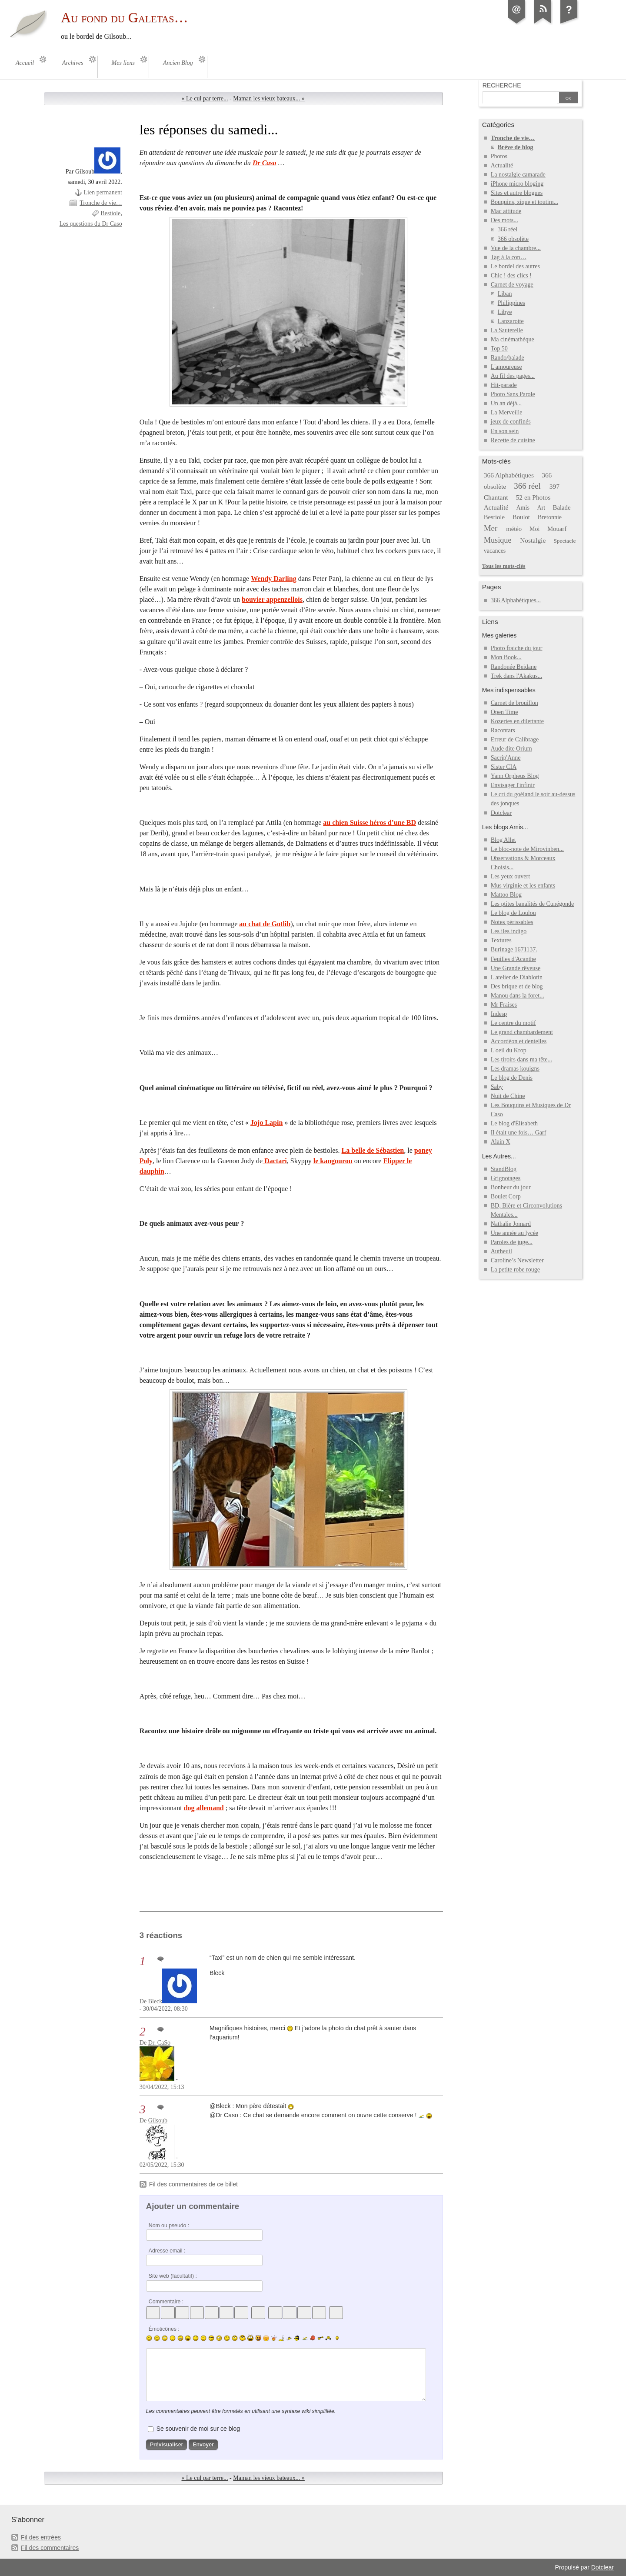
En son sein (505, 431)
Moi (534, 529)
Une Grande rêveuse (515, 968)
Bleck (155, 2001)
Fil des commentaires (50, 2547)
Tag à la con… (508, 257)
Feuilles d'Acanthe (513, 959)
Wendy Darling (273, 578)
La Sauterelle (507, 330)
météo (514, 528)
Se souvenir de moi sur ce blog (198, 2428)
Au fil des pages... (513, 376)
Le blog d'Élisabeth (514, 1123)
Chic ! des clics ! (511, 275)
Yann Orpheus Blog (515, 776)
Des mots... (504, 220)
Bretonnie (550, 517)
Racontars (503, 730)
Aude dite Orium (511, 748)
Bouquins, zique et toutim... (524, 202)
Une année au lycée (514, 1233)
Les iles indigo (509, 931)
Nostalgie (533, 540)
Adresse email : (167, 2251)
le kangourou (333, 1161)
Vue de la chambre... (516, 248)
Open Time (504, 712)
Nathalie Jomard (511, 1224)
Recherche (502, 85)
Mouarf (556, 528)
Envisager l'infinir (513, 785)
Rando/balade (507, 357)
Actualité (502, 165)
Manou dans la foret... (517, 995)
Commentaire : (166, 2302)
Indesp (499, 1014)
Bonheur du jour (511, 1187)
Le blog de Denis (512, 1077)
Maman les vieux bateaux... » (269, 98)
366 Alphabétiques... (516, 600)
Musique (498, 540)
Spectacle (564, 540)
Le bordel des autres (515, 266)
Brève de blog (515, 147)
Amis (522, 507)
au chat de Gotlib (264, 924)
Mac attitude (506, 211)
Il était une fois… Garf (518, 1132)
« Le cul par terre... (205, 98)
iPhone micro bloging (517, 183)
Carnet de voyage (512, 284)
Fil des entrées (41, 2537)
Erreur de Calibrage (515, 739)
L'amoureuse (506, 367)
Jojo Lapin (266, 1122)
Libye (505, 312)
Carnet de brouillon (514, 703)
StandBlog (503, 1169)
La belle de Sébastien (373, 1150)
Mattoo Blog (506, 894)
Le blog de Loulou (513, 913)
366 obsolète (513, 239)
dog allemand (204, 1808)
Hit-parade (504, 385)
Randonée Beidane (513, 667)
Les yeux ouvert (510, 876)
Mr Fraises (504, 1004)
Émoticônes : (164, 2329)
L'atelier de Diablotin (517, 977)
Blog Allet (503, 840)
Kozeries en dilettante (517, 721)
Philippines (511, 303)
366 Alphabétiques (509, 475)
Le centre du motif (513, 1023)
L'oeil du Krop (508, 1050)
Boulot (521, 517)
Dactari (275, 1161)
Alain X (500, 1141)
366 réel (508, 229)
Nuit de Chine (508, 1096)
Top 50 (499, 348)
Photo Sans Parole (513, 394)
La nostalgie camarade (518, 174)
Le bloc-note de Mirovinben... (527, 849)
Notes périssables (512, 922)
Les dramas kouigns (515, 1068)
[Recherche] (520, 98)
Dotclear (501, 813)
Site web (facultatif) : (173, 2276)
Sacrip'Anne (506, 757)
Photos (499, 156)
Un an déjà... (506, 403)
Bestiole (110, 213)
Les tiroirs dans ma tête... (521, 1059)
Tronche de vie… (101, 203)
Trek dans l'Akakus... (516, 676)
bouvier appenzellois (272, 599)
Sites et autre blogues (517, 193)
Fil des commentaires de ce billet (193, 2184)
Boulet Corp (506, 1196)
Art (541, 507)
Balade (562, 507)
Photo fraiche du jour (517, 648)
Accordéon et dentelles (518, 1041)
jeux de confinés (511, 421)
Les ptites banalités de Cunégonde (532, 904)
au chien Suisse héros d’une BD (369, 822)
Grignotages (506, 1178)
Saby (497, 1087)
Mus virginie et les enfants (523, 885)
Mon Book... (506, 657)
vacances (495, 550)
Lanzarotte (511, 321)
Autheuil (501, 1251)
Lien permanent (102, 192)
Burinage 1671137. (514, 949)
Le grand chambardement (522, 1032)
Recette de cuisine (513, 440)
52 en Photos (533, 497)
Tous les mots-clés (504, 566)
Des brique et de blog (517, 986)
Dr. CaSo (159, 2042)
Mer (491, 528)
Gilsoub (157, 2120)
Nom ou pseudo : (169, 2225)
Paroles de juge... (512, 1242)
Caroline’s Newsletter (517, 1260)
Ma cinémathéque (512, 339)
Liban (505, 293)
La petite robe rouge (515, 1269)
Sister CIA (504, 767)
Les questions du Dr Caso (91, 223)
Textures (501, 940)
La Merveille (507, 412)
